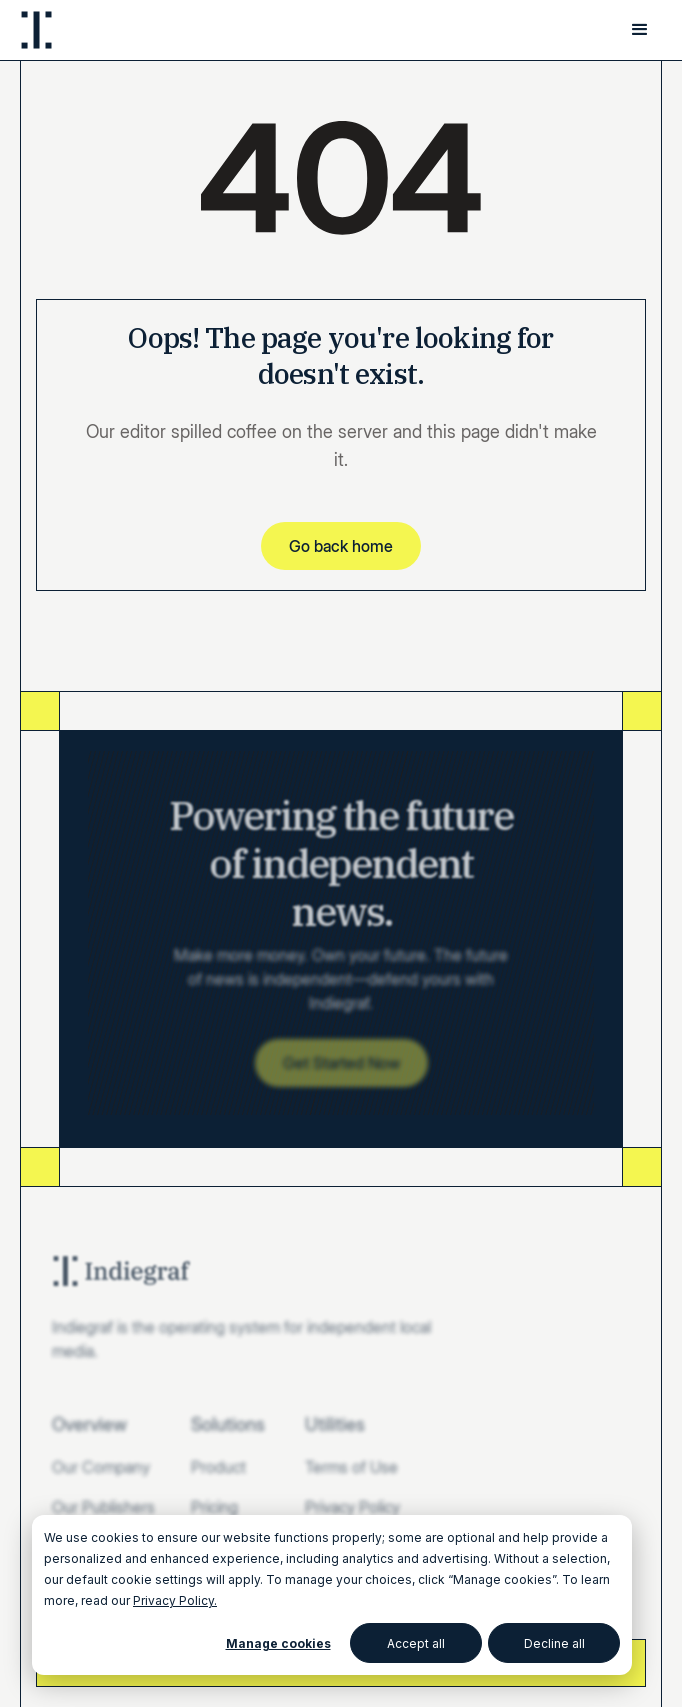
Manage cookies (278, 1643)
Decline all (554, 1643)
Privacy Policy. (175, 1600)
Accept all (416, 1643)
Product (218, 1467)
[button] (640, 30)
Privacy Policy (352, 1507)
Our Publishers (103, 1507)
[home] (36, 30)
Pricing (214, 1507)
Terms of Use (351, 1467)
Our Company (101, 1467)
